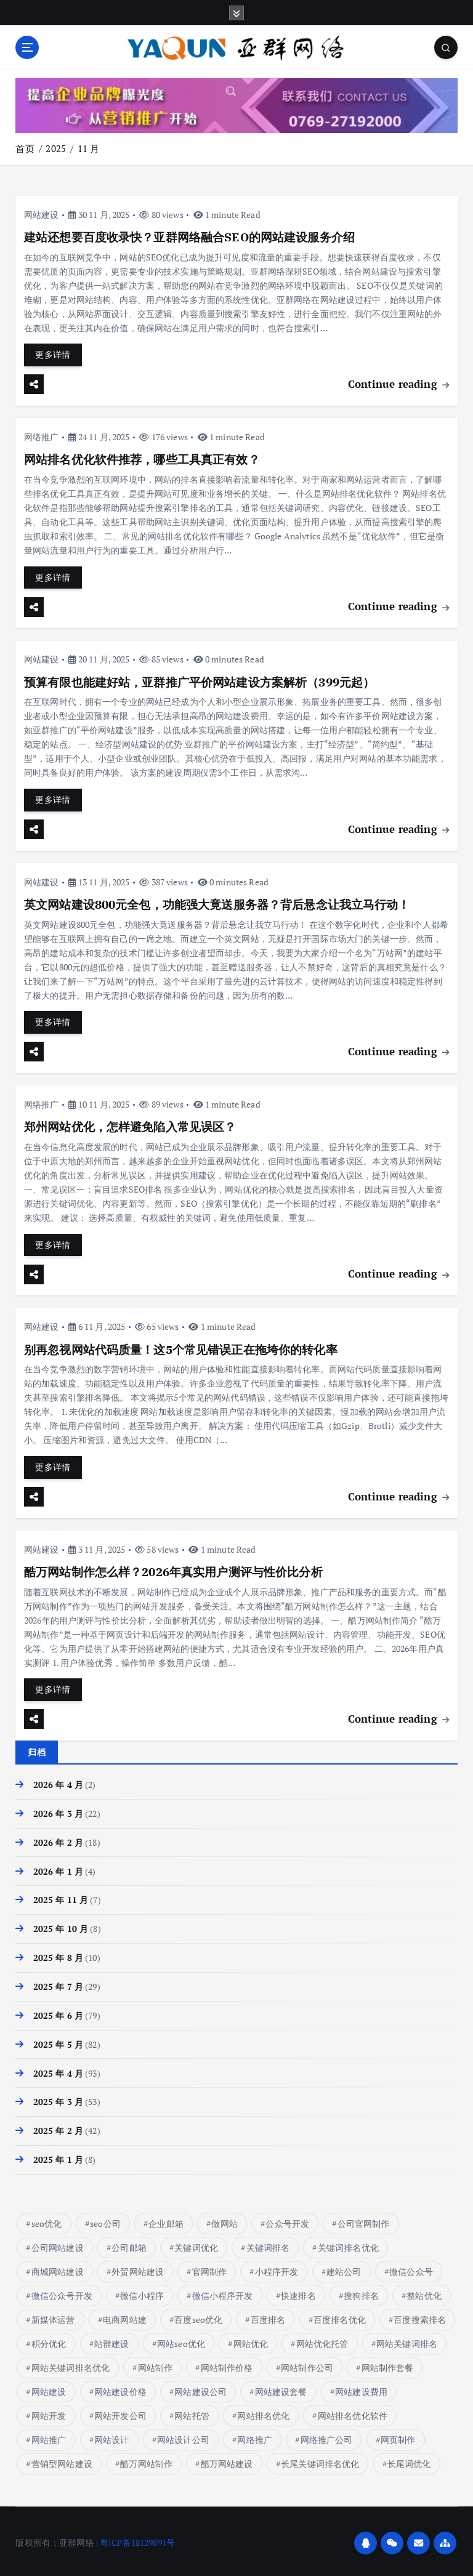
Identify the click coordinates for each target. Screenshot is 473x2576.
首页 (24, 148)
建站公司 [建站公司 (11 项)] (344, 2268)
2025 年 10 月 (61, 1925)
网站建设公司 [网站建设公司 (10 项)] (200, 2388)
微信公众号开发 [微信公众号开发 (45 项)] (61, 2292)
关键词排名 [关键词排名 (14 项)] (268, 2244)
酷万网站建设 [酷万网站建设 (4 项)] (227, 2460)
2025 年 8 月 (58, 1954)
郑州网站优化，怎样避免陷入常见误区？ (130, 1124)
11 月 (89, 148)
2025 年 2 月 (58, 2127)
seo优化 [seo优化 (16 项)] (46, 2220)
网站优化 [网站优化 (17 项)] (251, 2340)
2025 (56, 148)
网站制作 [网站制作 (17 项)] (155, 2364)
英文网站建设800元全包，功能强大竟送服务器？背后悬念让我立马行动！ (217, 902)
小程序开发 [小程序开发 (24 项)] (277, 2268)
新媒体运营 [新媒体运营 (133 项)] (53, 2316)
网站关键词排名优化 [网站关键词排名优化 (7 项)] (70, 2364)
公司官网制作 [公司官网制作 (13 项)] (364, 2220)
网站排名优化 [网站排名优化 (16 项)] (263, 2412)
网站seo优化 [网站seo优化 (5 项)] (181, 2340)
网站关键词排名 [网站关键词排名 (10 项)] (406, 2340)
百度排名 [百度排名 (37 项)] (268, 2316)
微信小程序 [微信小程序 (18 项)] (142, 2292)
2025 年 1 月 (58, 2156)
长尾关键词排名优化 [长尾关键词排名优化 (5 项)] (320, 2460)
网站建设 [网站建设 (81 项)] (49, 2388)
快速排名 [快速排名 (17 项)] (298, 2292)
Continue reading (398, 383)
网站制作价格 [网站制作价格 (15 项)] (227, 2364)
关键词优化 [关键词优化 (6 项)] (196, 2244)
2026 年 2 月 (58, 1839)
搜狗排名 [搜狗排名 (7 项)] (361, 2292)
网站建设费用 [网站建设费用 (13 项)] (361, 2388)
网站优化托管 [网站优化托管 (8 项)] (322, 2340)
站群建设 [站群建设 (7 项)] (111, 2340)
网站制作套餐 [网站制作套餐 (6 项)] (387, 2364)
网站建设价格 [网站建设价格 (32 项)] (120, 2388)
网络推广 (41, 436)
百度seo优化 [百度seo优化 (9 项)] (198, 2316)
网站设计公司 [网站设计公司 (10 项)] (183, 2436)
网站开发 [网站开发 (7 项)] (49, 2412)
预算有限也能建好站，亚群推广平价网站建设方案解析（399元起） (199, 681)
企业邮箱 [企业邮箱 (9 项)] (166, 2220)
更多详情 (52, 354)
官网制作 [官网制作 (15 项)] (209, 2268)
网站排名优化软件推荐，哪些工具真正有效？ (142, 458)
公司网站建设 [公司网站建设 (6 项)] (57, 2244)
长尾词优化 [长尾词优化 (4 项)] (409, 2460)
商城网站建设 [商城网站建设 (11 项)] (57, 2268)
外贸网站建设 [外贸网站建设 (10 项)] (137, 2268)
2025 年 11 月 (61, 1896)
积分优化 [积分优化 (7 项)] (49, 2340)
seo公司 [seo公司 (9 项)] (105, 2220)
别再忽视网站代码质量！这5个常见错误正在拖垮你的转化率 (181, 1347)
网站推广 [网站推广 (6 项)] (49, 2436)
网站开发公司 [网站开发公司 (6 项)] (120, 2412)
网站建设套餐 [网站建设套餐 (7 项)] (281, 2388)
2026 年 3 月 (58, 1810)
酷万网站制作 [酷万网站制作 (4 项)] (146, 2460)
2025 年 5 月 (58, 2041)
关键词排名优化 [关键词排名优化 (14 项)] (348, 2244)
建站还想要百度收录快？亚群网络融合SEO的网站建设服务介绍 (189, 237)
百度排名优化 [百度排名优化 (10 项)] (339, 2316)
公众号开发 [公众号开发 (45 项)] (287, 2220)
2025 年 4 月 (58, 2069)
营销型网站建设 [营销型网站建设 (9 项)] (61, 2460)
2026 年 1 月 (58, 1868)
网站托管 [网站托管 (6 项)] (191, 2412)
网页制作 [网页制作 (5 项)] (398, 2436)
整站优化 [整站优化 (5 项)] (424, 2292)
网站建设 (41, 214)
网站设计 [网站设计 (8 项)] (111, 2436)
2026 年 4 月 (58, 1781)
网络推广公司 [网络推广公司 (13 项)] (327, 2436)
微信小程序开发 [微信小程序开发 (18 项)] (222, 2292)
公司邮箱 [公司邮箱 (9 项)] (129, 2244)
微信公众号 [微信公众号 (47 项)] (411, 2268)
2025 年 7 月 (58, 1983)
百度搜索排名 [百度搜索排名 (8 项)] (420, 2316)
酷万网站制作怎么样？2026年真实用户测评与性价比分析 (173, 1568)
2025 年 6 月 (58, 2012)
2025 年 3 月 (58, 2098)
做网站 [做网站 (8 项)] (224, 2220)
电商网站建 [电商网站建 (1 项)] (125, 2316)
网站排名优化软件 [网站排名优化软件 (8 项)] (352, 2412)
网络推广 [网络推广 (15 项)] (254, 2436)
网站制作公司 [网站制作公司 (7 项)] (307, 2364)
